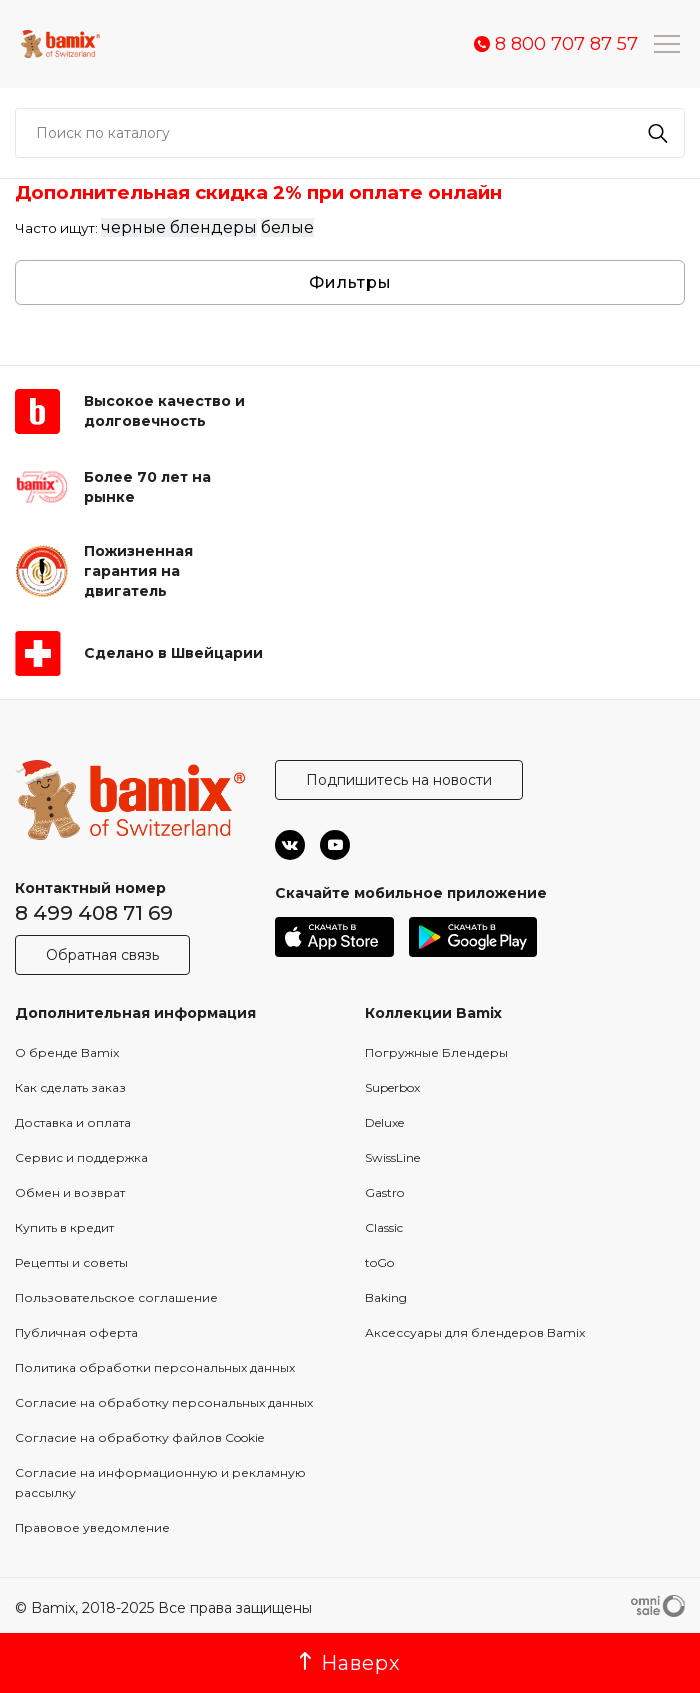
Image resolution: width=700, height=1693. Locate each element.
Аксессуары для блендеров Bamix (475, 1332)
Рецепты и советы (71, 1262)
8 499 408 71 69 (94, 913)
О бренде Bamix (67, 1052)
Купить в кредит (64, 1227)
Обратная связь (102, 955)
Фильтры (350, 282)
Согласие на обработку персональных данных (164, 1402)
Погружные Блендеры (436, 1052)
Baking (386, 1297)
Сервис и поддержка (81, 1157)
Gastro (384, 1192)
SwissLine (392, 1157)
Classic (384, 1227)
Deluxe (384, 1122)
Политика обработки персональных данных (155, 1367)
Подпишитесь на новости (399, 780)
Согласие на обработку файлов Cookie (139, 1437)
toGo (379, 1262)
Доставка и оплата (73, 1122)
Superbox (392, 1087)
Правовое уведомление (92, 1527)
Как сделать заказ (70, 1087)
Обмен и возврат (70, 1192)
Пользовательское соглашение (116, 1297)
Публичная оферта (76, 1332)
